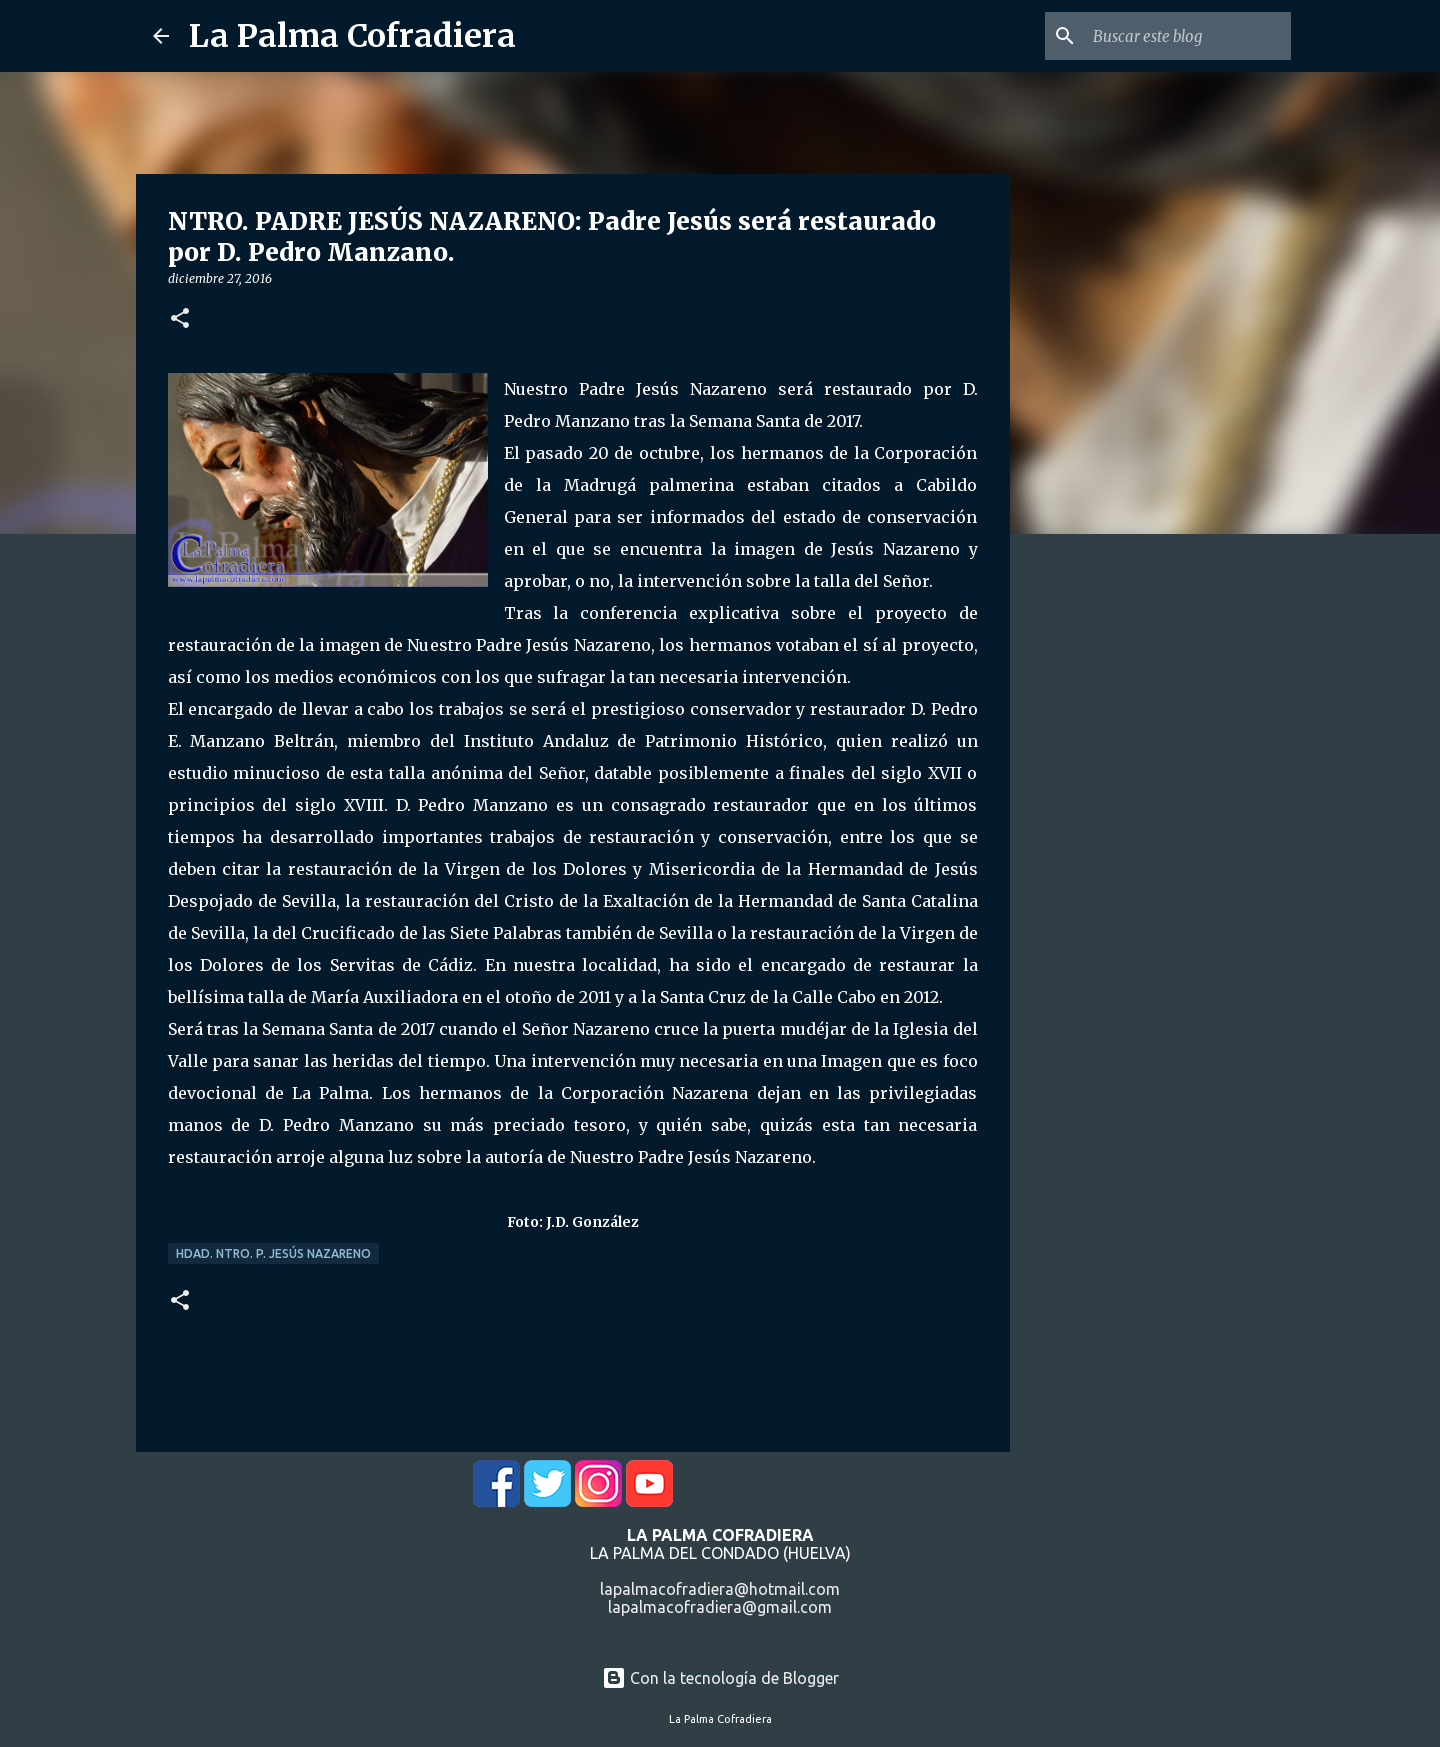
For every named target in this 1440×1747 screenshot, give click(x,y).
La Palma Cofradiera (352, 36)
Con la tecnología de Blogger (720, 1678)
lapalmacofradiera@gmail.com (720, 1607)
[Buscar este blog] (1186, 36)
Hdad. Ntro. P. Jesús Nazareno (273, 1253)
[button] (180, 319)
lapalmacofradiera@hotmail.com (720, 1589)
